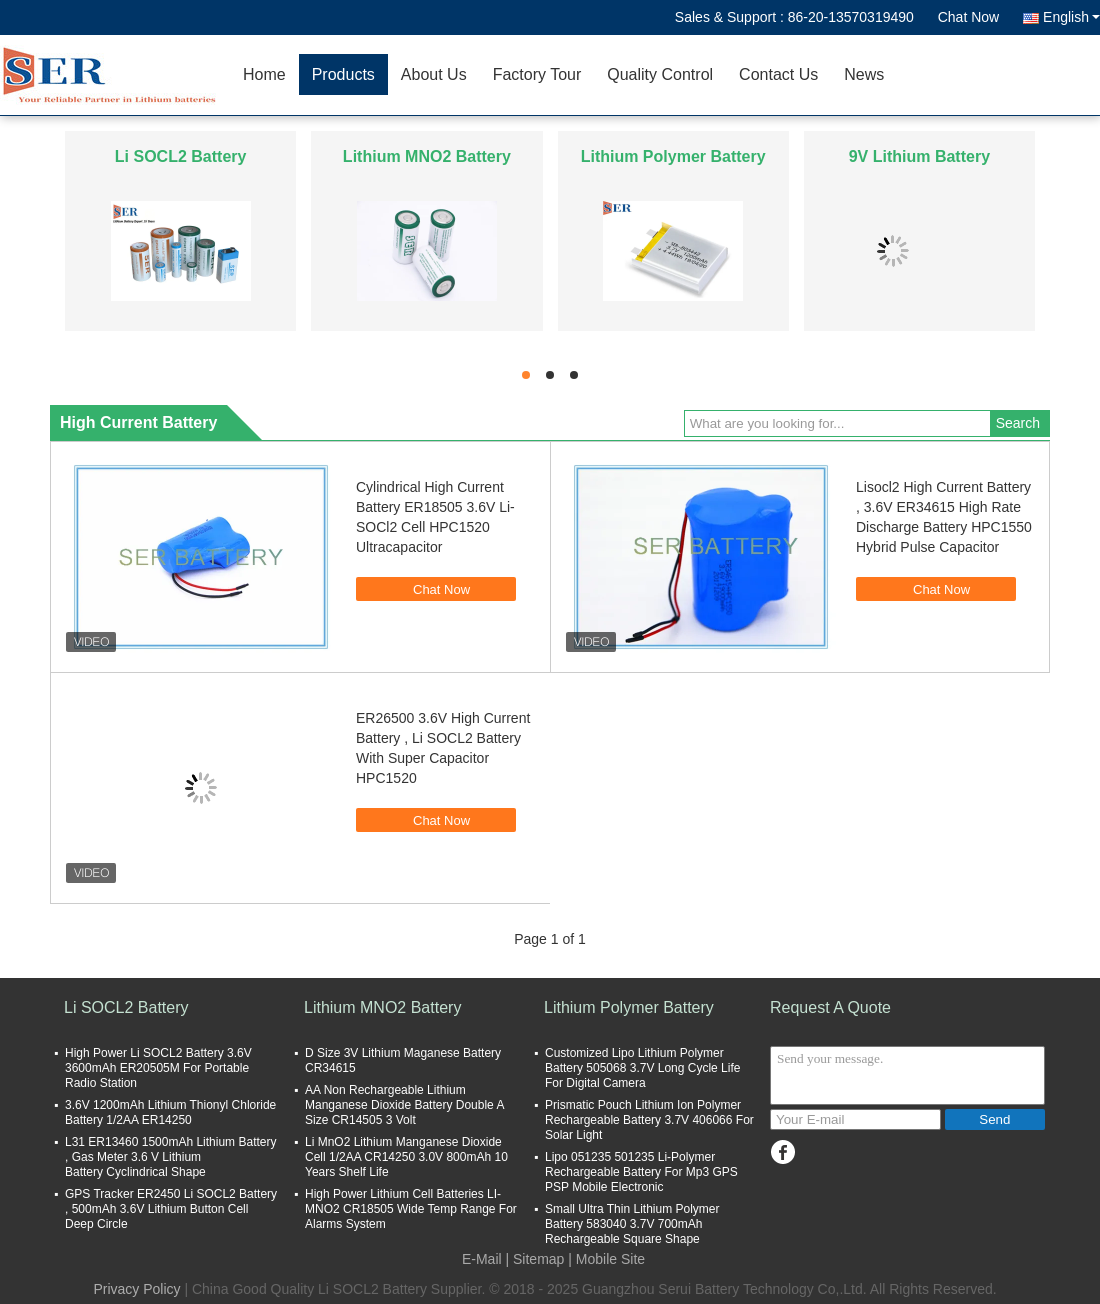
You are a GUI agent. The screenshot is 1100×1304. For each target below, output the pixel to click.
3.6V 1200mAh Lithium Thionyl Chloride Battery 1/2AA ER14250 (170, 1112)
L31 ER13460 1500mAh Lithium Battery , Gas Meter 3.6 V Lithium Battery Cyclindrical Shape (170, 1157)
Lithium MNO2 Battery (427, 156)
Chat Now (968, 17)
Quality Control (660, 74)
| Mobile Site (606, 1259)
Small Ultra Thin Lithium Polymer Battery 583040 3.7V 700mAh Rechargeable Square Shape (632, 1224)
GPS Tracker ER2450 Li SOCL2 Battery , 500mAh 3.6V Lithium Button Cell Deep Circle (171, 1209)
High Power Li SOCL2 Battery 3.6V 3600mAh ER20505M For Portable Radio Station (158, 1068)
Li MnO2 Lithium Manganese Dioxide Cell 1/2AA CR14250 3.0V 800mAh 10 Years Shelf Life (406, 1157)
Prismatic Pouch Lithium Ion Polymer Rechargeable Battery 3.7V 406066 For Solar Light (649, 1120)
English (1071, 17)
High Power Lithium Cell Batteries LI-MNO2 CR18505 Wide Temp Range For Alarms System (411, 1209)
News (864, 74)
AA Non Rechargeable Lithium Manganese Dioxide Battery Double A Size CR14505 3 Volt (404, 1105)
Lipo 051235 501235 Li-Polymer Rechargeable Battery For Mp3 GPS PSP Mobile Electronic (641, 1172)
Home (264, 74)
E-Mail (482, 1259)
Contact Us (778, 74)
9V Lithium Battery (919, 156)
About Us (434, 74)
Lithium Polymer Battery (673, 156)
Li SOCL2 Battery (181, 156)
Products (343, 74)
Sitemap (538, 1259)
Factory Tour (537, 74)
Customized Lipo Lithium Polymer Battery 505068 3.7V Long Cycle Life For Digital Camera (642, 1068)
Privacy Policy (136, 1289)
